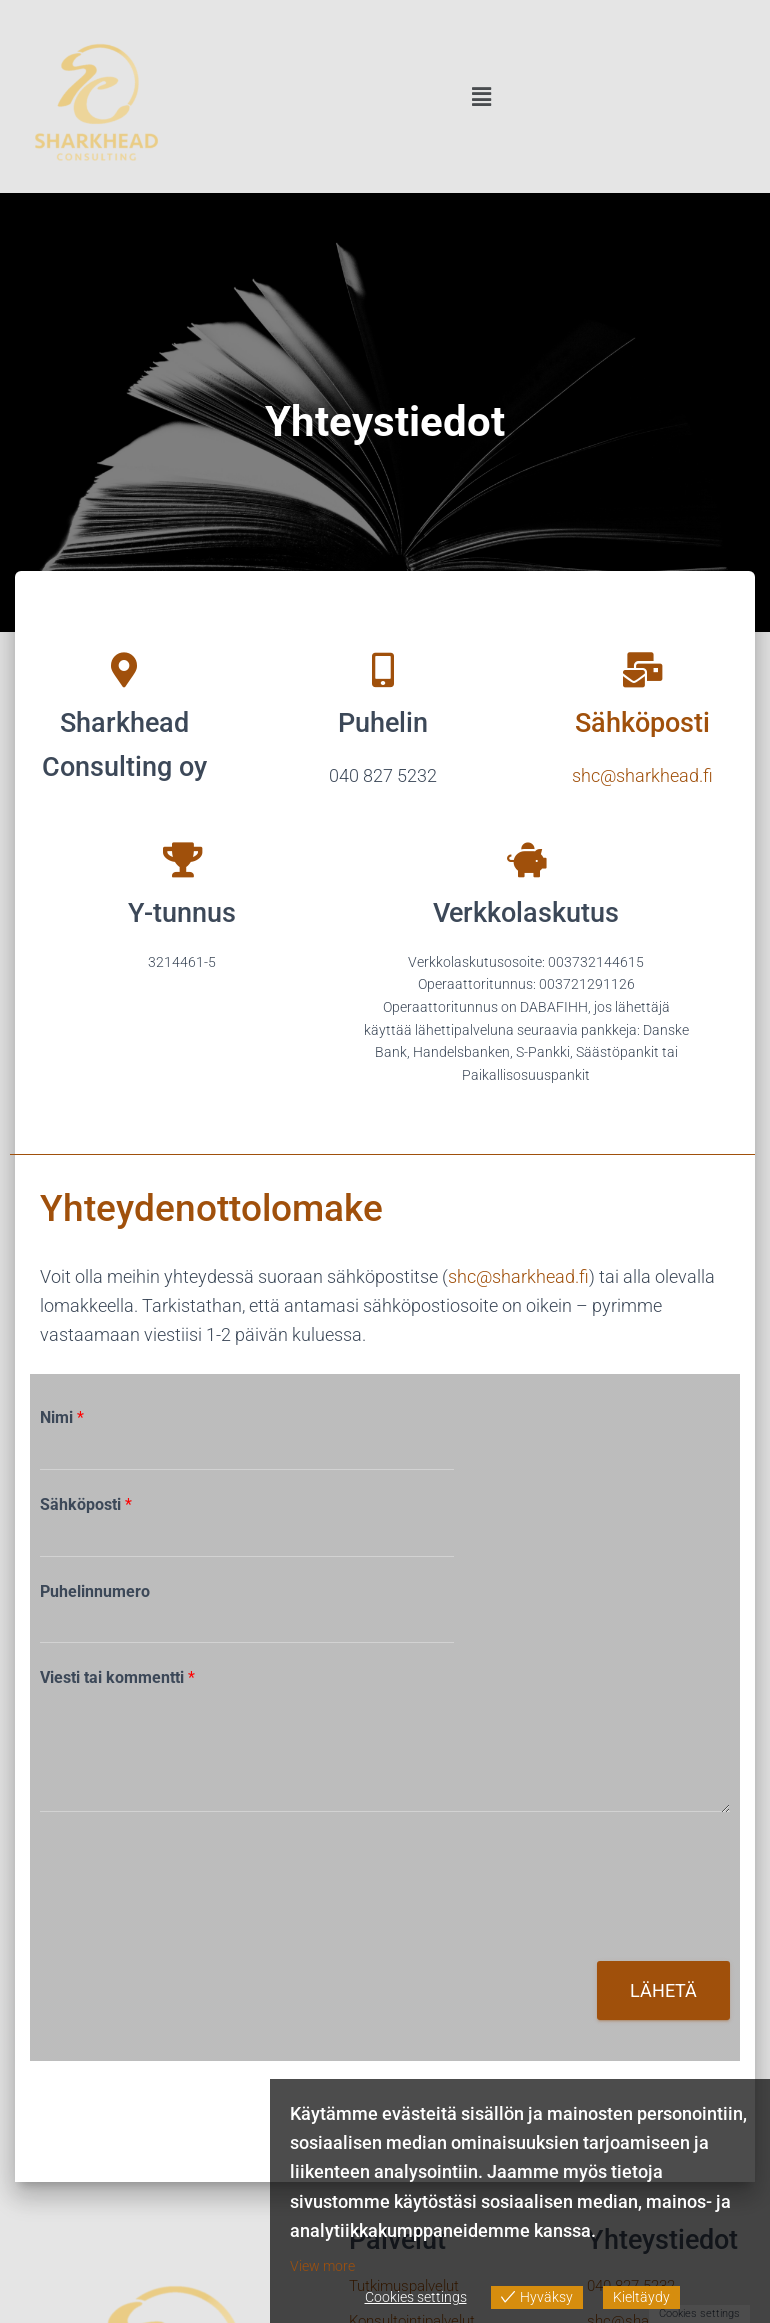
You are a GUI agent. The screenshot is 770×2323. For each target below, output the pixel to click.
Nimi (62, 1417)
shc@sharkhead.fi (518, 1276)
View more (322, 2266)
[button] (482, 98)
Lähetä (663, 1990)
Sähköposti (86, 1504)
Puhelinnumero (95, 1591)
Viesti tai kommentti (117, 1677)
